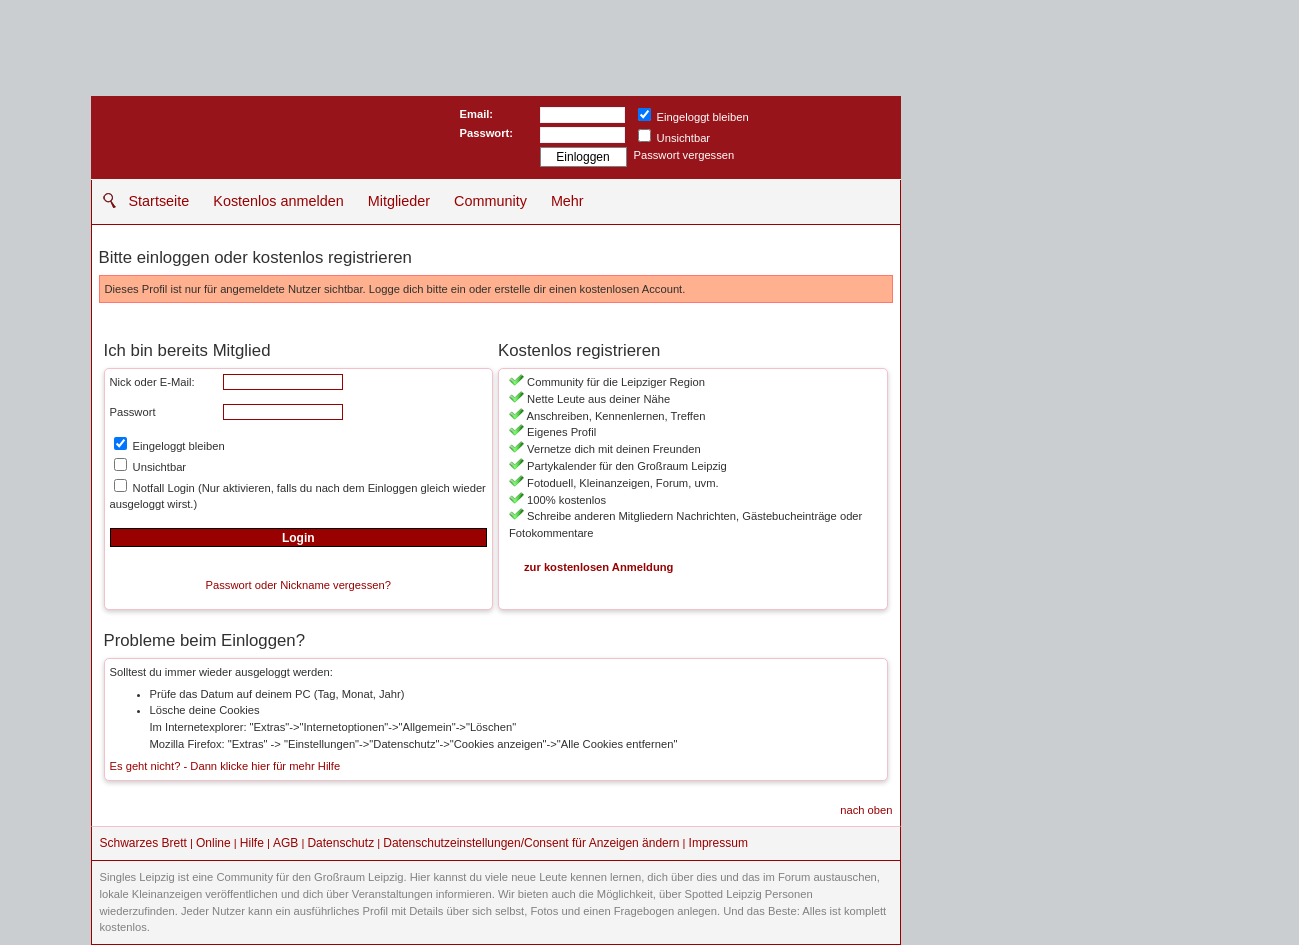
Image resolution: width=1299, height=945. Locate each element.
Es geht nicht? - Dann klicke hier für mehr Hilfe (225, 766)
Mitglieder (399, 201)
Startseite (159, 201)
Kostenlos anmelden (278, 201)
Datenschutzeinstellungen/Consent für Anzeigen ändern (531, 843)
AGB (285, 843)
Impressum (718, 843)
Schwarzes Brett (143, 843)
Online (213, 843)
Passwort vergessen (684, 155)
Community (490, 201)
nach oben (866, 810)
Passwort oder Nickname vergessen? (298, 585)
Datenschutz (340, 843)
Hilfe (252, 843)
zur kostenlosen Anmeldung (598, 567)
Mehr (567, 201)
